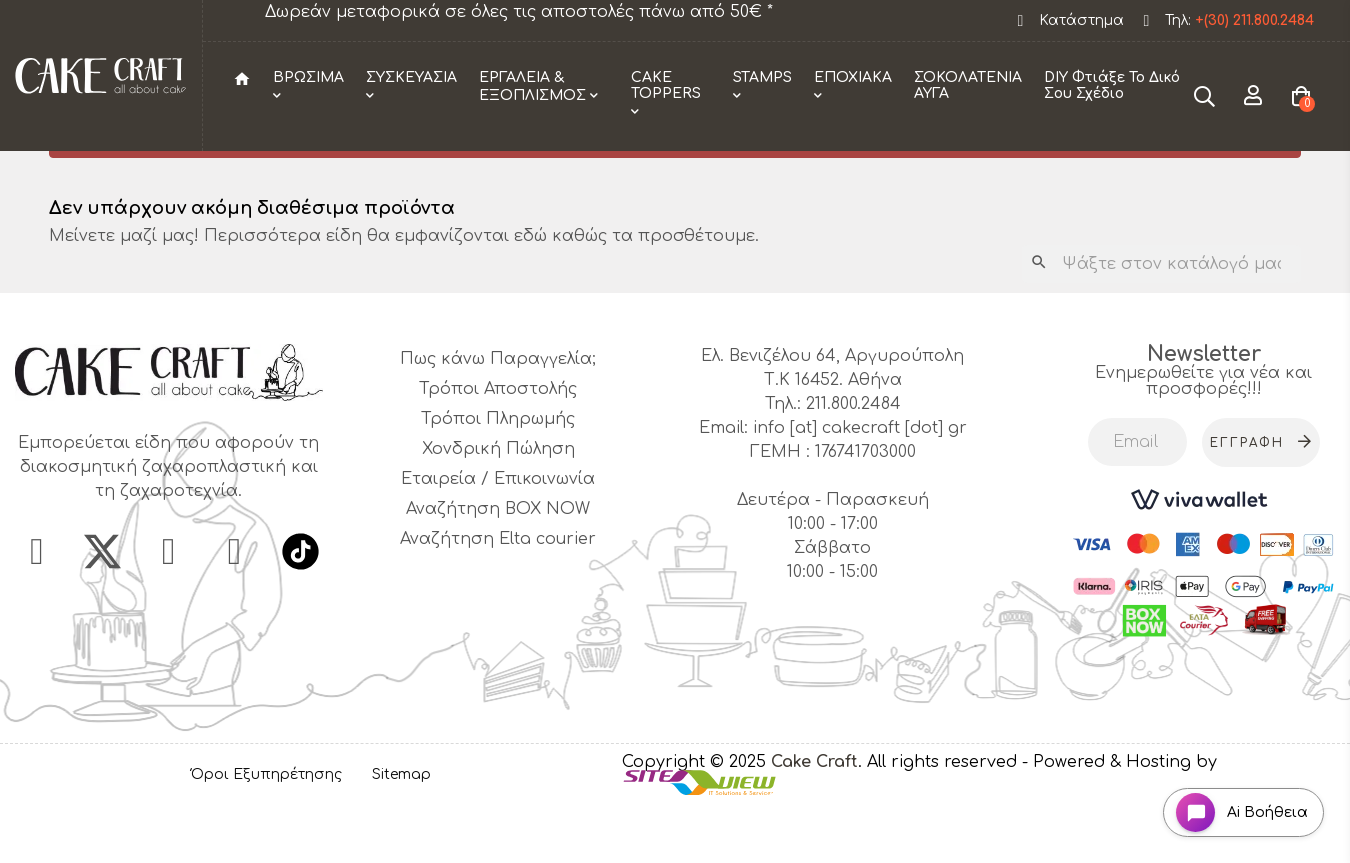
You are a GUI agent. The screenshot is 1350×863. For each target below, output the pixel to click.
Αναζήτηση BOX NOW (498, 562)
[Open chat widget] (1235, 806)
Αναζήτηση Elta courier (498, 592)
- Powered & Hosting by (1119, 815)
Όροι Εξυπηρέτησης (266, 827)
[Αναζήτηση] (1161, 317)
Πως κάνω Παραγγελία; (498, 412)
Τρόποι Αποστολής (498, 442)
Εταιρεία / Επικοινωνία (498, 532)
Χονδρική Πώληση (498, 502)
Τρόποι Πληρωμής (498, 472)
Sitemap (401, 827)
